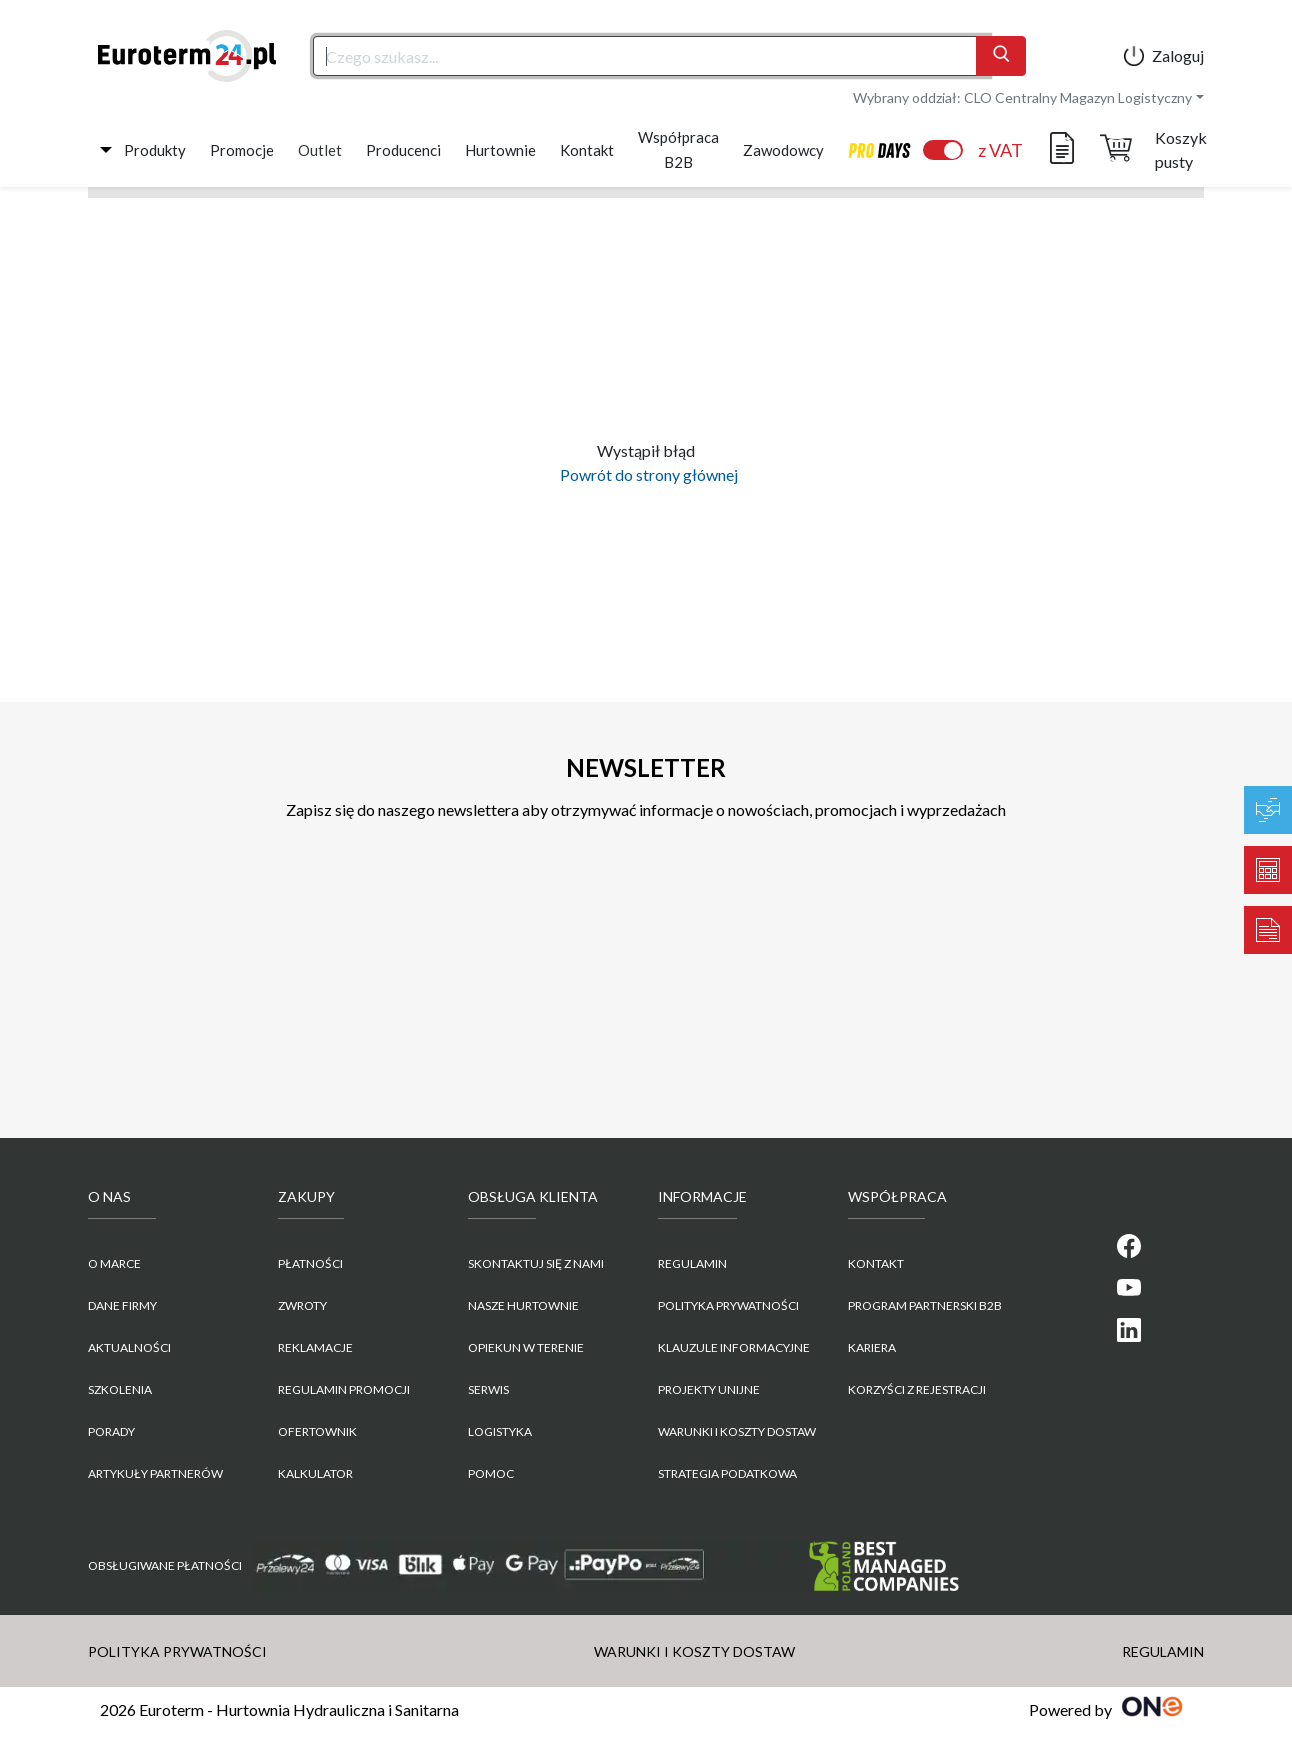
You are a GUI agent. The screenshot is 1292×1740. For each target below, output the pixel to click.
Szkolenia (120, 1389)
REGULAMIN (692, 1263)
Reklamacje (315, 1347)
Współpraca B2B (678, 149)
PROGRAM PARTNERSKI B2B (925, 1305)
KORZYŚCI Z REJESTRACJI (917, 1389)
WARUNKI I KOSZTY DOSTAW (737, 1431)
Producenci (403, 150)
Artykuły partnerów (155, 1473)
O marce (114, 1263)
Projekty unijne (709, 1389)
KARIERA (872, 1347)
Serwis (488, 1389)
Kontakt (587, 150)
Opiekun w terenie (526, 1347)
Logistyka (500, 1431)
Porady (111, 1431)
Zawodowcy (783, 150)
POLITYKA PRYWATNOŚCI (728, 1305)
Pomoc (491, 1473)
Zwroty (302, 1305)
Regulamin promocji (344, 1389)
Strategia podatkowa (727, 1473)
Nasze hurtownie (523, 1305)
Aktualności (129, 1347)
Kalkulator (315, 1473)
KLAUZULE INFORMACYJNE (734, 1347)
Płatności (310, 1263)
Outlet (320, 150)
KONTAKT (876, 1263)
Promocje (242, 150)
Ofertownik (317, 1431)
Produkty (155, 150)
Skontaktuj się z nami (536, 1263)
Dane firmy (122, 1305)
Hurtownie (500, 150)
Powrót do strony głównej (646, 474)
